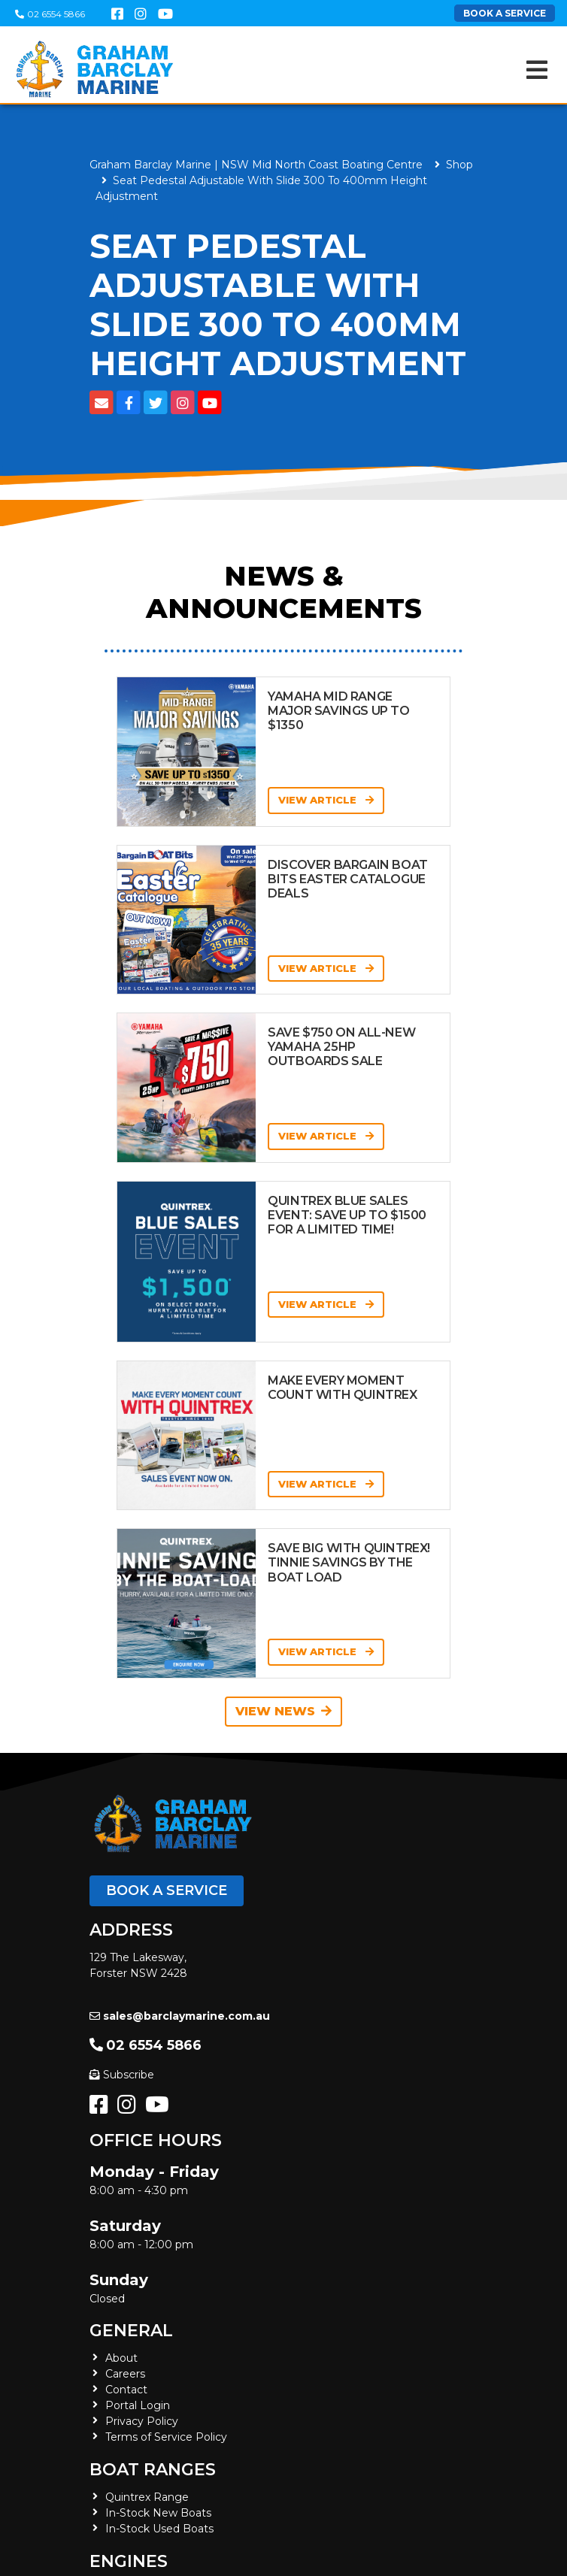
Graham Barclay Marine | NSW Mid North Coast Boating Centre (256, 164)
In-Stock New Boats (158, 2513)
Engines (128, 2561)
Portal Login (137, 2405)
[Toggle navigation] (537, 70)
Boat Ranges (152, 2469)
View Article (326, 800)
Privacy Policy (141, 2421)
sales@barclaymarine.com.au (179, 2016)
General (131, 2330)
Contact (126, 2389)
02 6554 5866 (50, 14)
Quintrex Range (147, 2497)
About (121, 2358)
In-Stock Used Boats (159, 2528)
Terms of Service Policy (166, 2437)
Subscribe (121, 2074)
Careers (125, 2374)
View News (283, 1711)
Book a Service (166, 1890)
